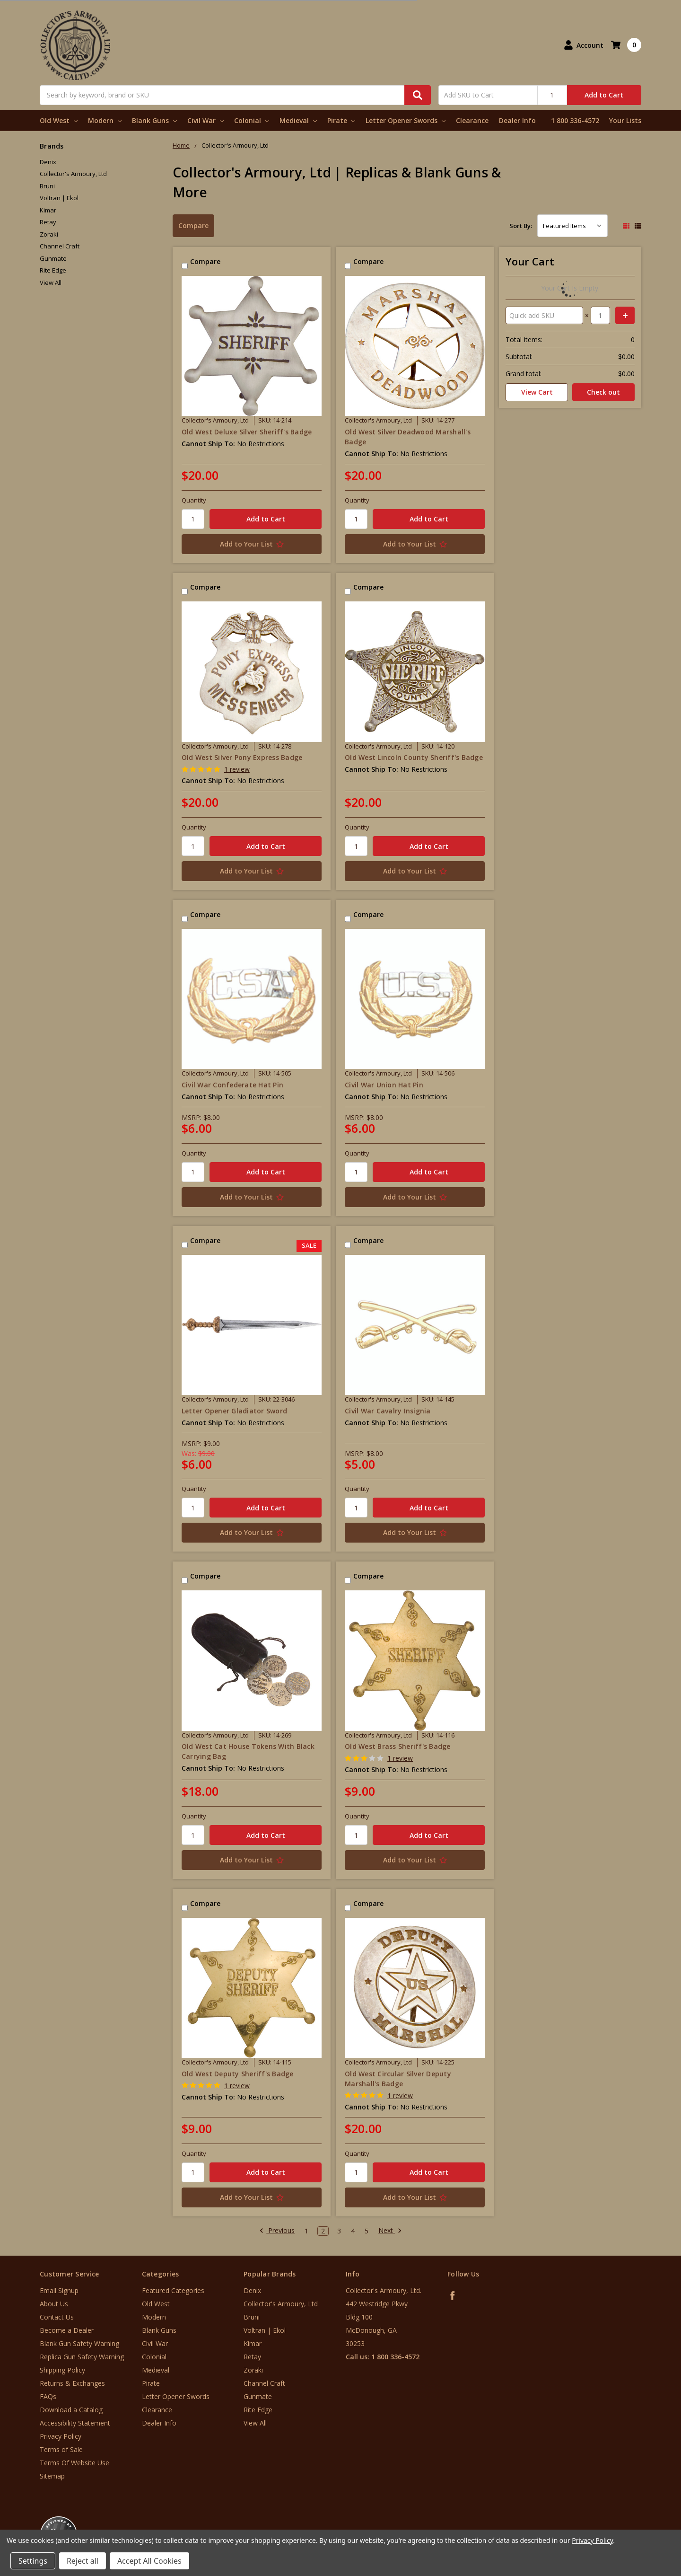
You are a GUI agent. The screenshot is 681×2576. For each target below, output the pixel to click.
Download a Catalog (71, 2409)
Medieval (298, 120)
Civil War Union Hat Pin (384, 1084)
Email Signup (59, 2290)
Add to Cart (604, 94)
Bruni (47, 186)
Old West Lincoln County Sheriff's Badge (414, 757)
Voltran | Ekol (59, 198)
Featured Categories (173, 2290)
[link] (641, 2519)
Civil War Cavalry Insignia (388, 1410)
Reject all (82, 2561)
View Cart (537, 392)
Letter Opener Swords (405, 120)
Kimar (48, 210)
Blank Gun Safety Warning (79, 2343)
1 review (237, 769)
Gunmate (53, 258)
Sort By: (520, 225)
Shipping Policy (62, 2369)
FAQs (48, 2396)
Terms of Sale (61, 2449)
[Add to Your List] (252, 544)
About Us (54, 2303)
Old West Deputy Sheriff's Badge (238, 2073)
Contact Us (57, 2316)
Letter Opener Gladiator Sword (234, 1410)
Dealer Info (517, 120)
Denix (48, 162)
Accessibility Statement (75, 2422)
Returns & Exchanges (72, 2383)
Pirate (341, 120)
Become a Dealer (67, 2330)
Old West (59, 120)
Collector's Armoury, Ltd (73, 173)
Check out (603, 392)
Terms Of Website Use (74, 2462)
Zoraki (49, 234)
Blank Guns (154, 120)
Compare (193, 225)
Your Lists (625, 120)
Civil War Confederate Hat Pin (232, 1084)
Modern (105, 120)
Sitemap (52, 2475)
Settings (32, 2561)
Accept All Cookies (149, 2561)
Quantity (194, 500)
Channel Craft (59, 246)
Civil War (205, 120)
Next (390, 2231)
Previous (277, 2231)
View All (50, 282)
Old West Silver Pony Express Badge (242, 757)
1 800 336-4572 (575, 120)
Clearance (472, 120)
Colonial (251, 120)
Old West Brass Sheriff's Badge (398, 1746)
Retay (48, 222)
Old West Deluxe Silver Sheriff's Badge (247, 431)
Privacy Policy (60, 2436)
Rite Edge (53, 270)
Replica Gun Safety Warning (82, 2356)
